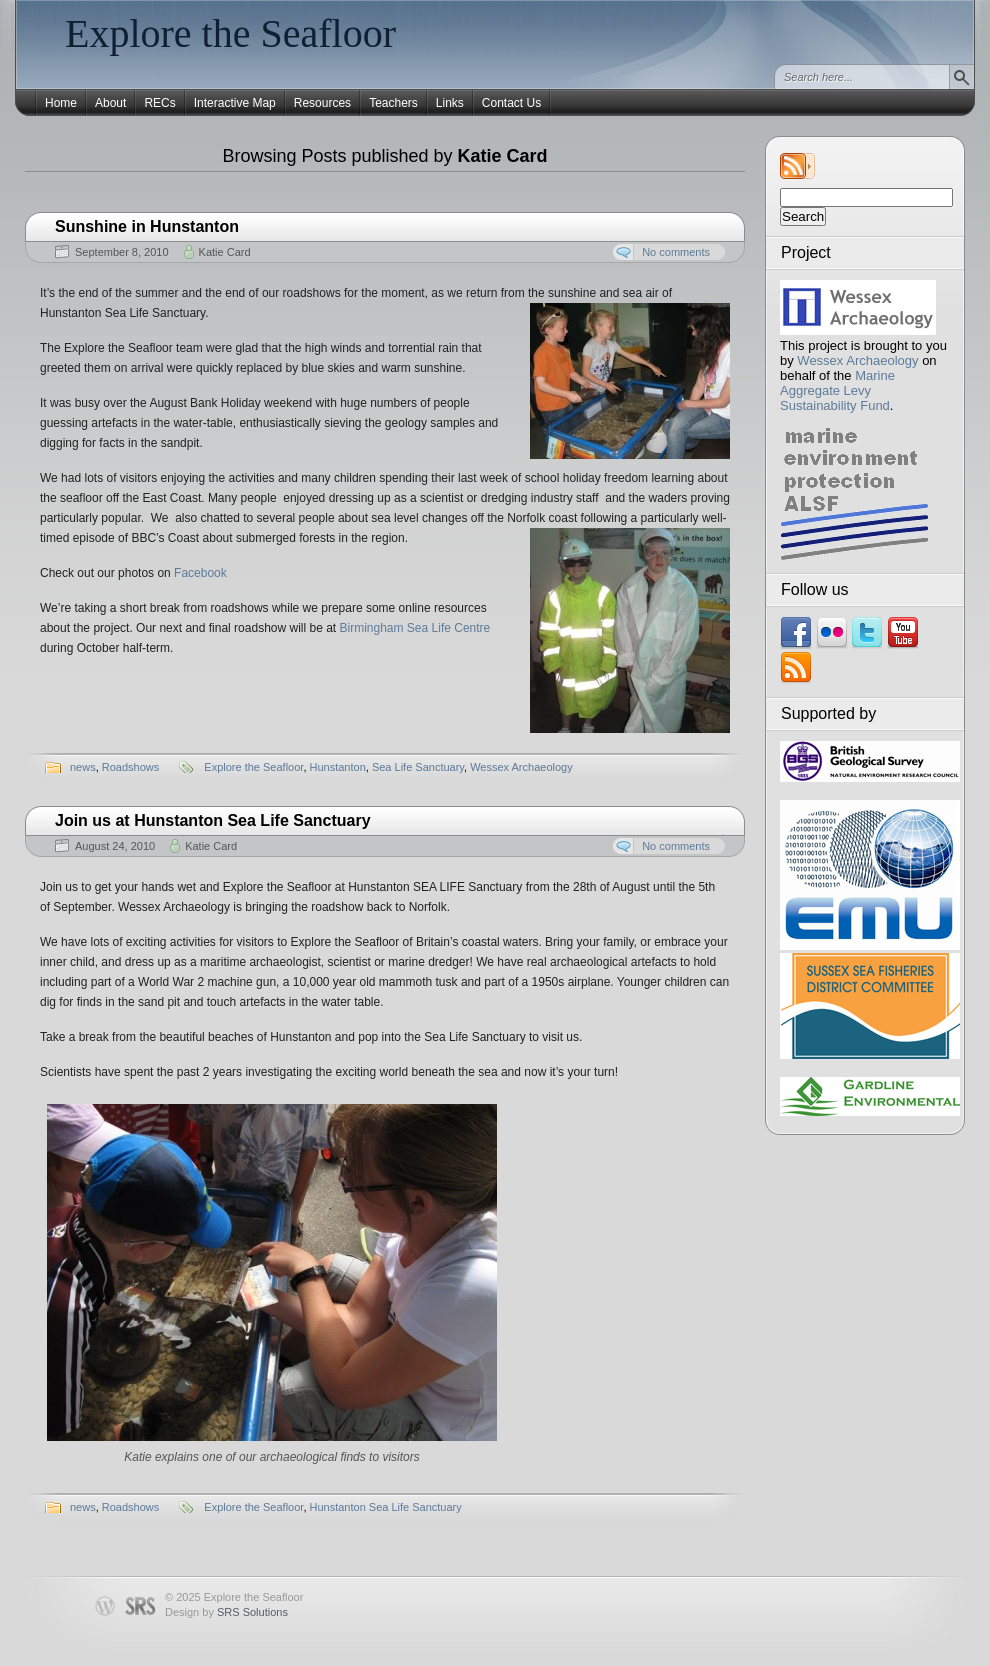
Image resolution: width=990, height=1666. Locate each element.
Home (61, 103)
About (110, 103)
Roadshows (130, 767)
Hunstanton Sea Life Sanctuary (386, 1507)
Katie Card (225, 252)
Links (450, 103)
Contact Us (511, 103)
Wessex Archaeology (857, 360)
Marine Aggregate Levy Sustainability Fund (837, 390)
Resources (322, 103)
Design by (226, 1612)
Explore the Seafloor (230, 33)
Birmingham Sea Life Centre (415, 628)
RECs (159, 103)
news (83, 767)
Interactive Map (235, 103)
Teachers (393, 103)
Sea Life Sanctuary (418, 767)
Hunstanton (338, 767)
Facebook (200, 573)
